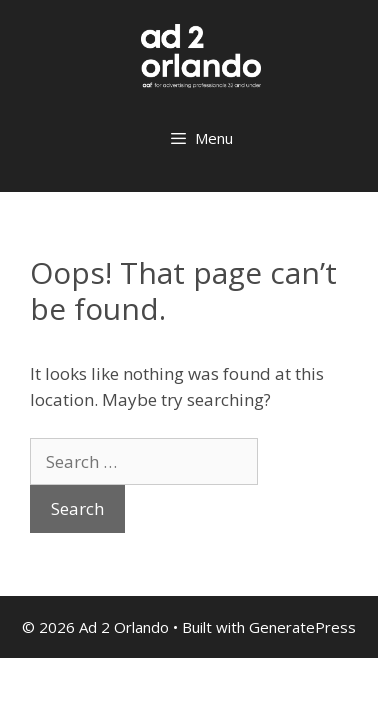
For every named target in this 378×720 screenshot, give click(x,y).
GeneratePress (302, 627)
